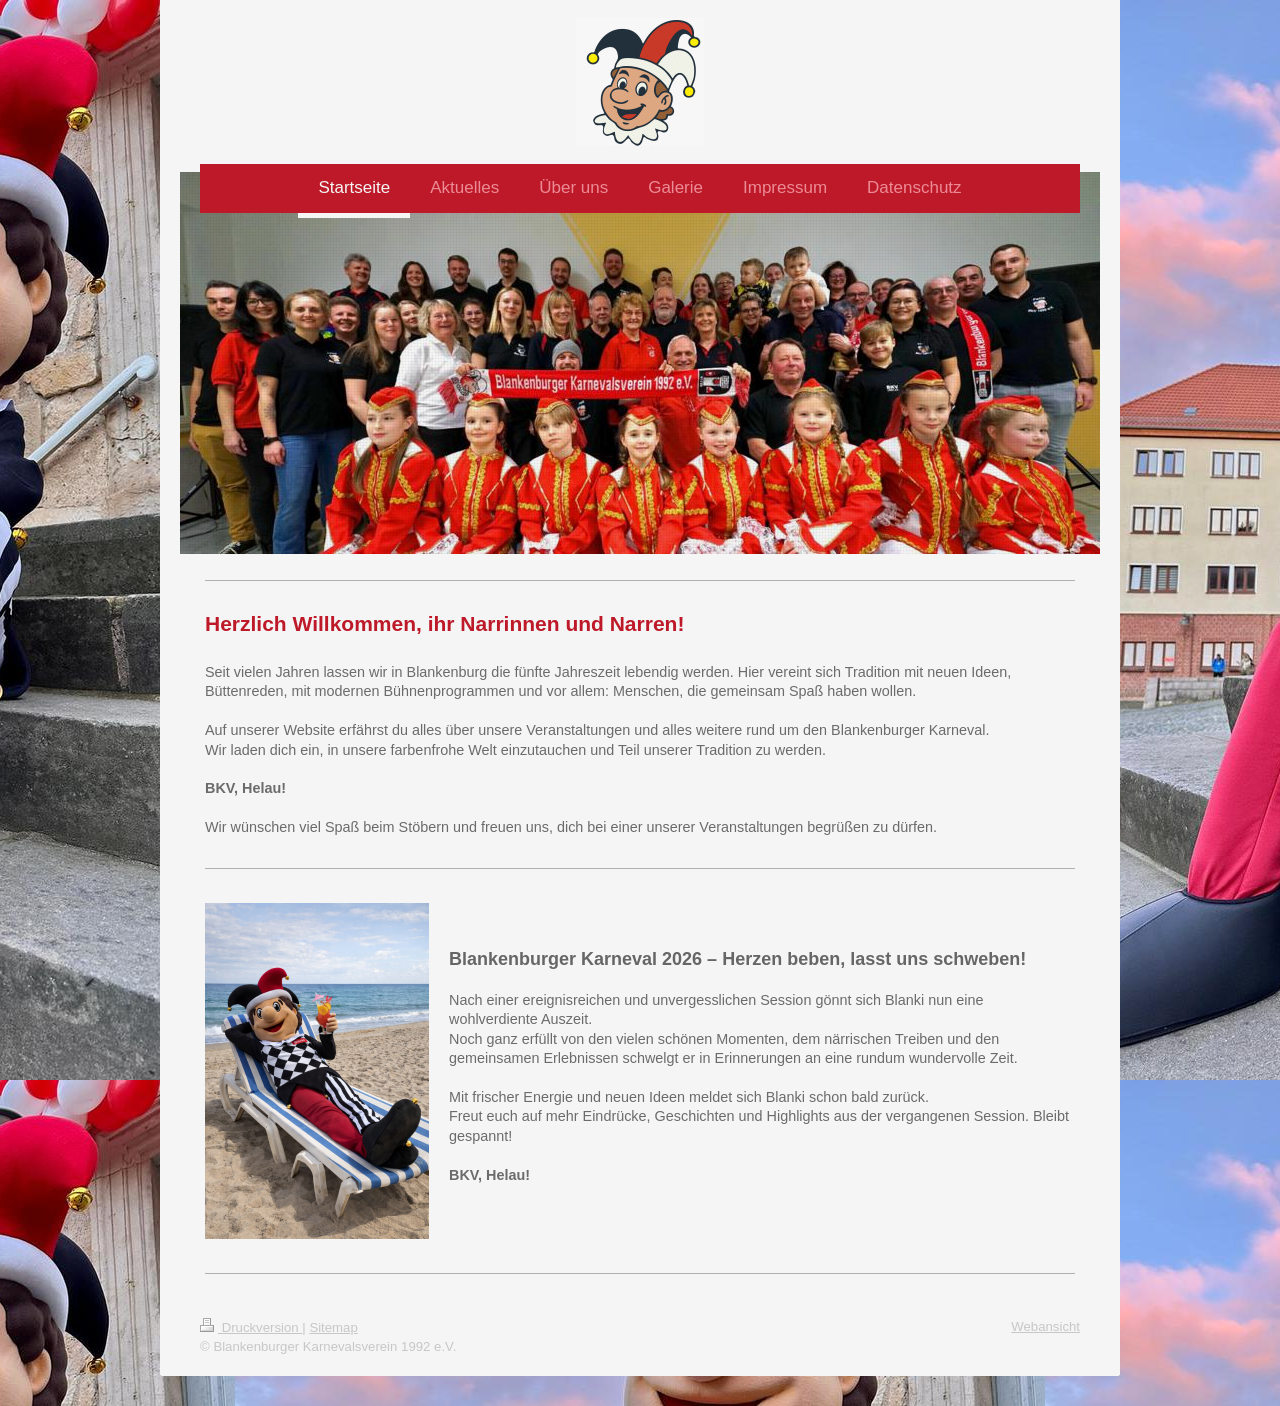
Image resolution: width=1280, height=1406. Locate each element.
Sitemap (333, 1327)
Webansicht (1045, 1326)
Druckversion (251, 1327)
